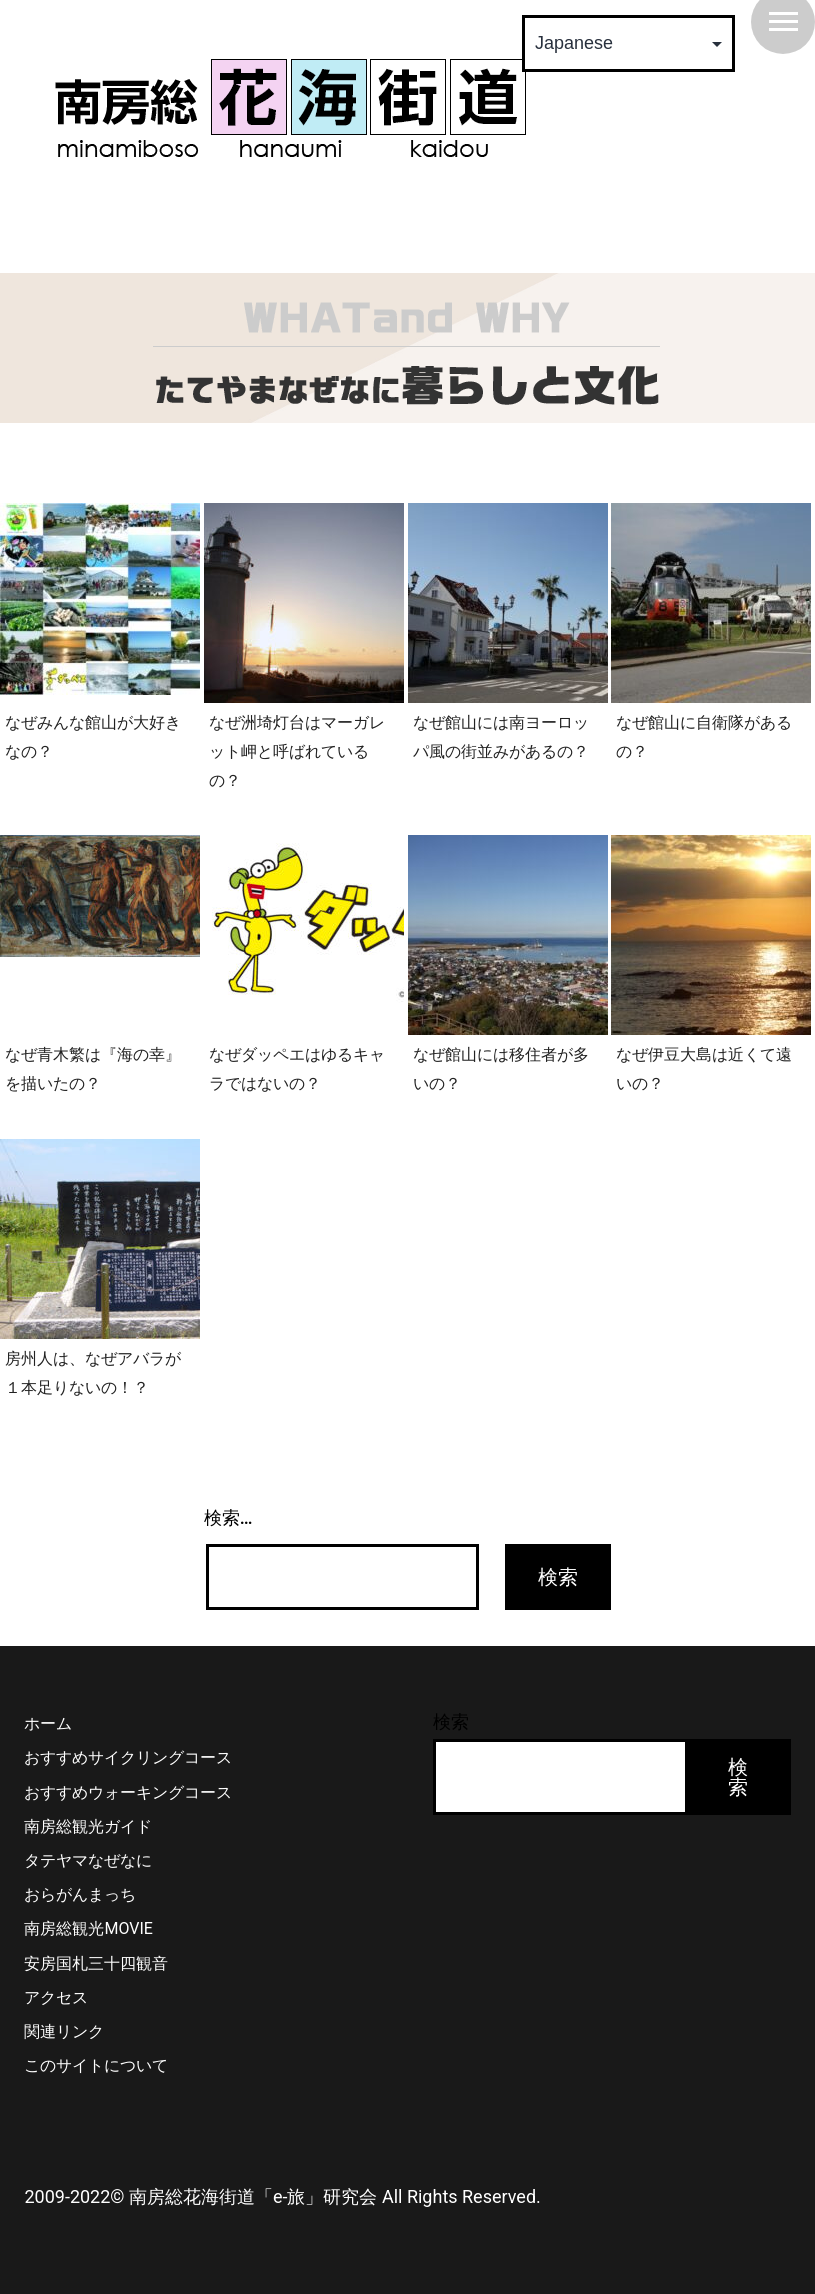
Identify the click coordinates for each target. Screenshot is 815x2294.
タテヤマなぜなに (88, 1860)
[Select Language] (628, 43)
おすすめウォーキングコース (128, 1792)
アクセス (56, 1997)
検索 (451, 1721)
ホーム (48, 1723)
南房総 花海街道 (290, 108)
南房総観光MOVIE (88, 1928)
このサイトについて (96, 2065)
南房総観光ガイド (88, 1826)
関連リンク (64, 2031)
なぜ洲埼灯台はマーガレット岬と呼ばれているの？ (297, 751)
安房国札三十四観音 (96, 1963)
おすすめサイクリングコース (128, 1757)
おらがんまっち (80, 1894)
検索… (228, 1517)
